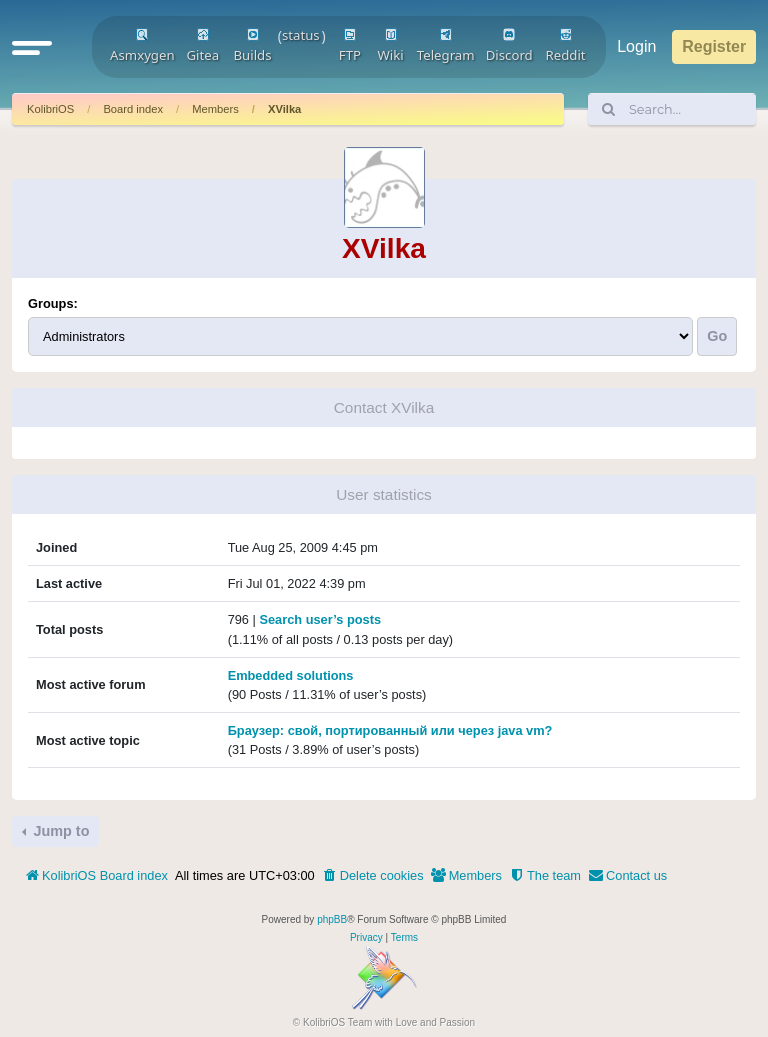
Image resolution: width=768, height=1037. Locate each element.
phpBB (332, 919)
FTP (350, 46)
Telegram (446, 46)
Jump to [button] (59, 831)
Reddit (566, 46)
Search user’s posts (320, 619)
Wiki (391, 46)
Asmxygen (142, 46)
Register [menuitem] (714, 46)
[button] (32, 47)
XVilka (284, 109)
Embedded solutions (291, 675)
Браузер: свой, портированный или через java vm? (390, 730)
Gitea (202, 46)
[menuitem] (373, 876)
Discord (509, 46)
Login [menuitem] (636, 46)
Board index (133, 109)
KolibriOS (50, 109)
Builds (252, 46)
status (301, 35)
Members (215, 109)
